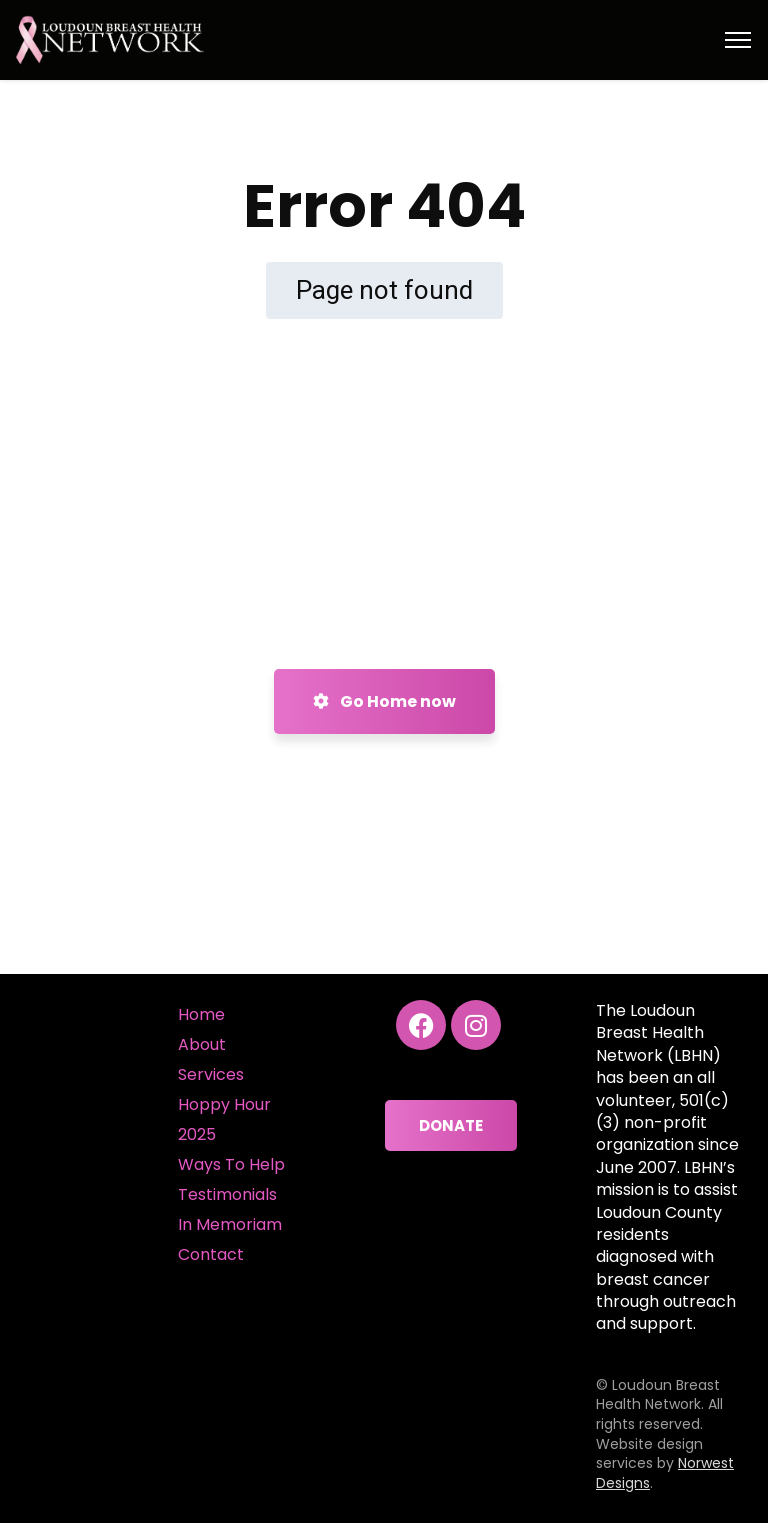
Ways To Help (231, 1164)
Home (201, 1014)
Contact (211, 1254)
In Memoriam (230, 1224)
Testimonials (227, 1194)
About (202, 1044)
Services (211, 1074)
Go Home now (384, 701)
